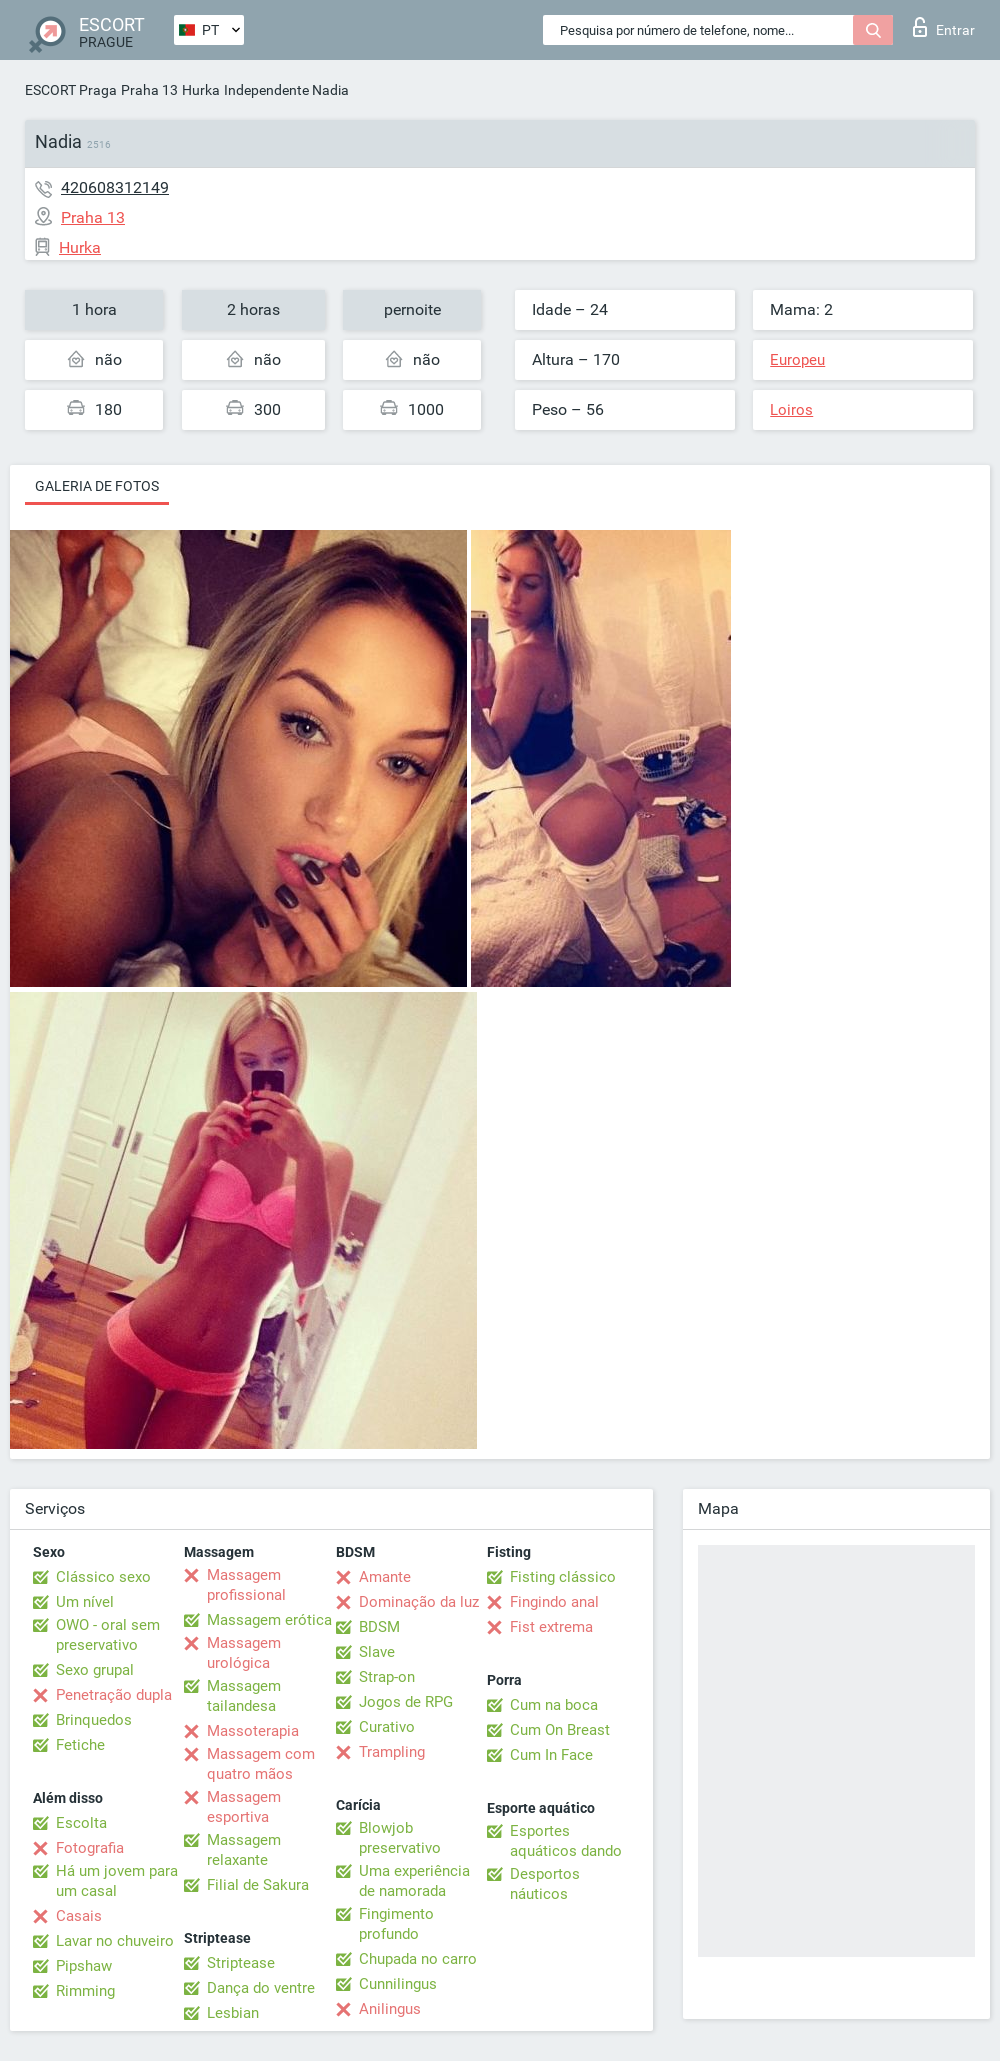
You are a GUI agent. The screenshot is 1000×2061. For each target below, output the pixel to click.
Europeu (797, 360)
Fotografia (90, 1848)
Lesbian (233, 2013)
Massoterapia (253, 1731)
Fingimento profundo (396, 1924)
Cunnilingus (398, 1984)
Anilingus (390, 2009)
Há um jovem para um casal (117, 1881)
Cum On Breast (560, 1730)
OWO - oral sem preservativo (108, 1635)
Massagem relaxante (244, 1850)
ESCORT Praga (71, 90)
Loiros (791, 410)
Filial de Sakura (258, 1885)
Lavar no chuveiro (115, 1941)
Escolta (81, 1823)
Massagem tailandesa (244, 1696)
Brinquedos (94, 1720)
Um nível (85, 1602)
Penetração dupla (114, 1695)
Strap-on (387, 1677)
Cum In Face (551, 1755)
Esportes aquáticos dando (566, 1841)
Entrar (944, 27)
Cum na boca (554, 1705)
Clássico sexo (103, 1577)
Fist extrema (551, 1627)
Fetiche (80, 1745)
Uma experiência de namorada (414, 1881)
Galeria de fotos (97, 486)
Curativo (387, 1727)
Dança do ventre (261, 1988)
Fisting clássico (563, 1577)
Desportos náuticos (545, 1884)
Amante (385, 1577)
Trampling (392, 1752)
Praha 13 (149, 90)
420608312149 (115, 187)
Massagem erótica (269, 1620)
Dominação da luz (419, 1602)
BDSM (379, 1627)
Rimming (85, 1991)
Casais (79, 1916)
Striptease (241, 1963)
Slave (377, 1652)
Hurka (201, 90)
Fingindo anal (554, 1602)
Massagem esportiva (244, 1807)
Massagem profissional (246, 1585)
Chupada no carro (418, 1959)
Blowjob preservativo (400, 1838)
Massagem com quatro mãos (261, 1764)
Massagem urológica (244, 1653)
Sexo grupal (95, 1670)
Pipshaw (84, 1966)
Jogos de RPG (406, 1702)
